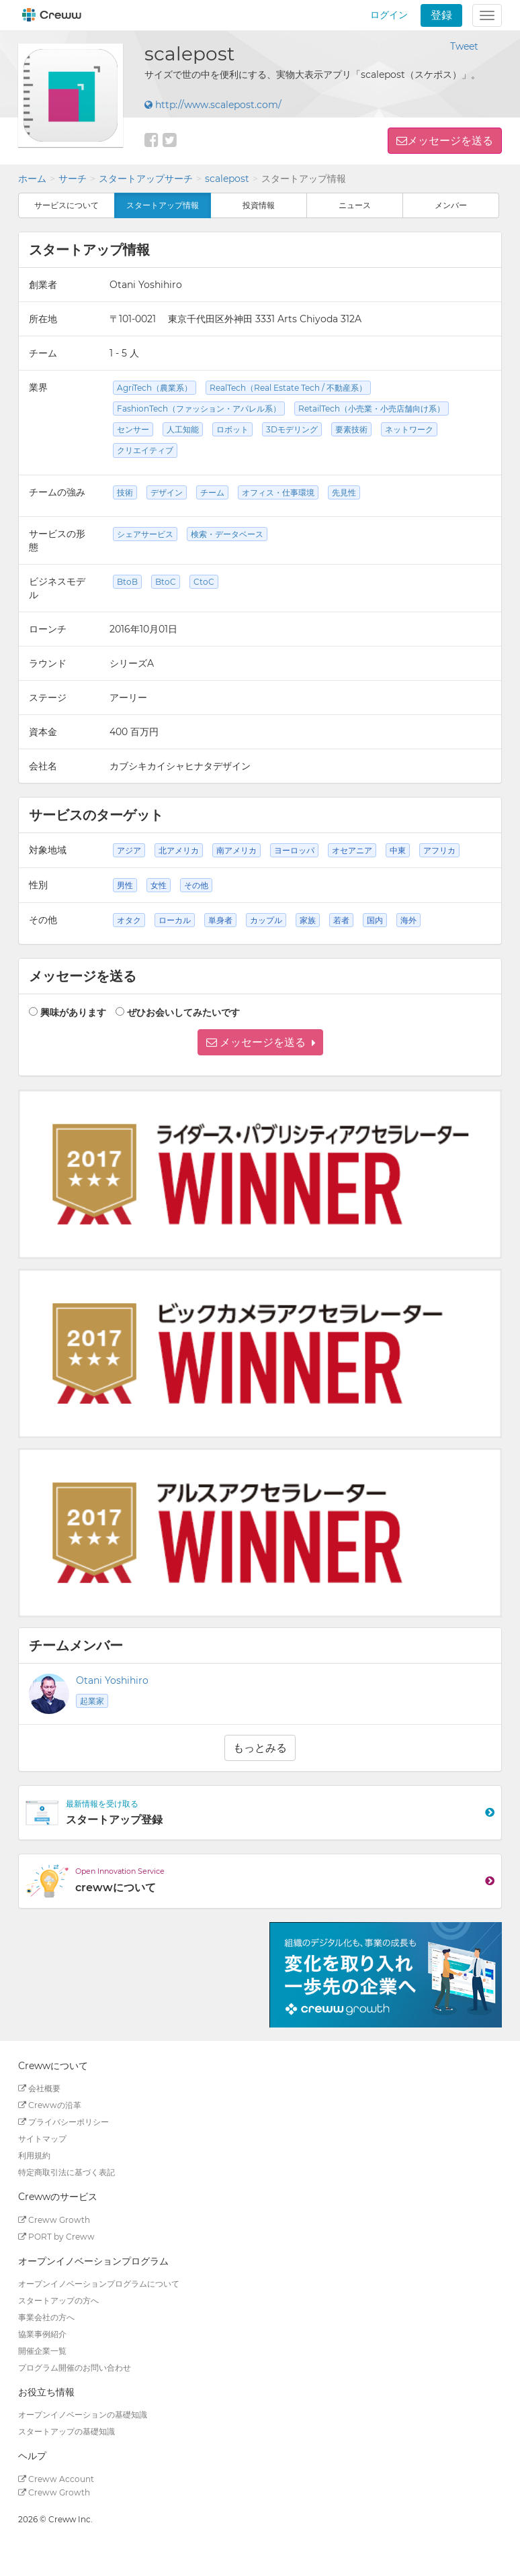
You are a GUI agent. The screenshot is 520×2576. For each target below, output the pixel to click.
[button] (260, 1042)
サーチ (72, 179)
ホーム (32, 179)
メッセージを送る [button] (450, 140)
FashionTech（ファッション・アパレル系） (199, 408)
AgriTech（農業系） (154, 388)
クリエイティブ (145, 450)
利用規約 (34, 2155)
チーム (212, 492)
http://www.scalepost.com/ (212, 105)
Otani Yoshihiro (112, 1680)
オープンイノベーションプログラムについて (98, 2284)
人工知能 (183, 429)
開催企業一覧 (42, 2351)
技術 (125, 492)
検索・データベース (227, 534)
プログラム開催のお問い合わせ (74, 2368)
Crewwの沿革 (49, 2105)
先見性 (344, 492)
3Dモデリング (292, 429)
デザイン (166, 492)
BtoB (127, 582)
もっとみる (260, 1748)
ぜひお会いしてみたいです (183, 1012)
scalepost (227, 179)
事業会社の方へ (46, 2317)
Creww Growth (54, 2220)
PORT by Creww (56, 2237)
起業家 (92, 1701)
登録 (441, 15)
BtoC (165, 582)
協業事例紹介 (42, 2334)
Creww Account (56, 2479)
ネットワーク (409, 429)
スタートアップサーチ (146, 179)
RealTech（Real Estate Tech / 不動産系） (288, 388)
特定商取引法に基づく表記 (66, 2172)
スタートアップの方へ (58, 2300)
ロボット (232, 429)
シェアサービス (145, 534)
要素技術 (351, 429)
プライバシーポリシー (63, 2122)
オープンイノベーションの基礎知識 (82, 2415)
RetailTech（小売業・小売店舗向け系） (371, 408)
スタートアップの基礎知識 (66, 2431)
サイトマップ (42, 2139)
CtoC (203, 582)
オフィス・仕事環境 (278, 492)
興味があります (73, 1012)
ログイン (389, 15)
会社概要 (39, 2088)
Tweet (464, 46)
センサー (133, 429)
